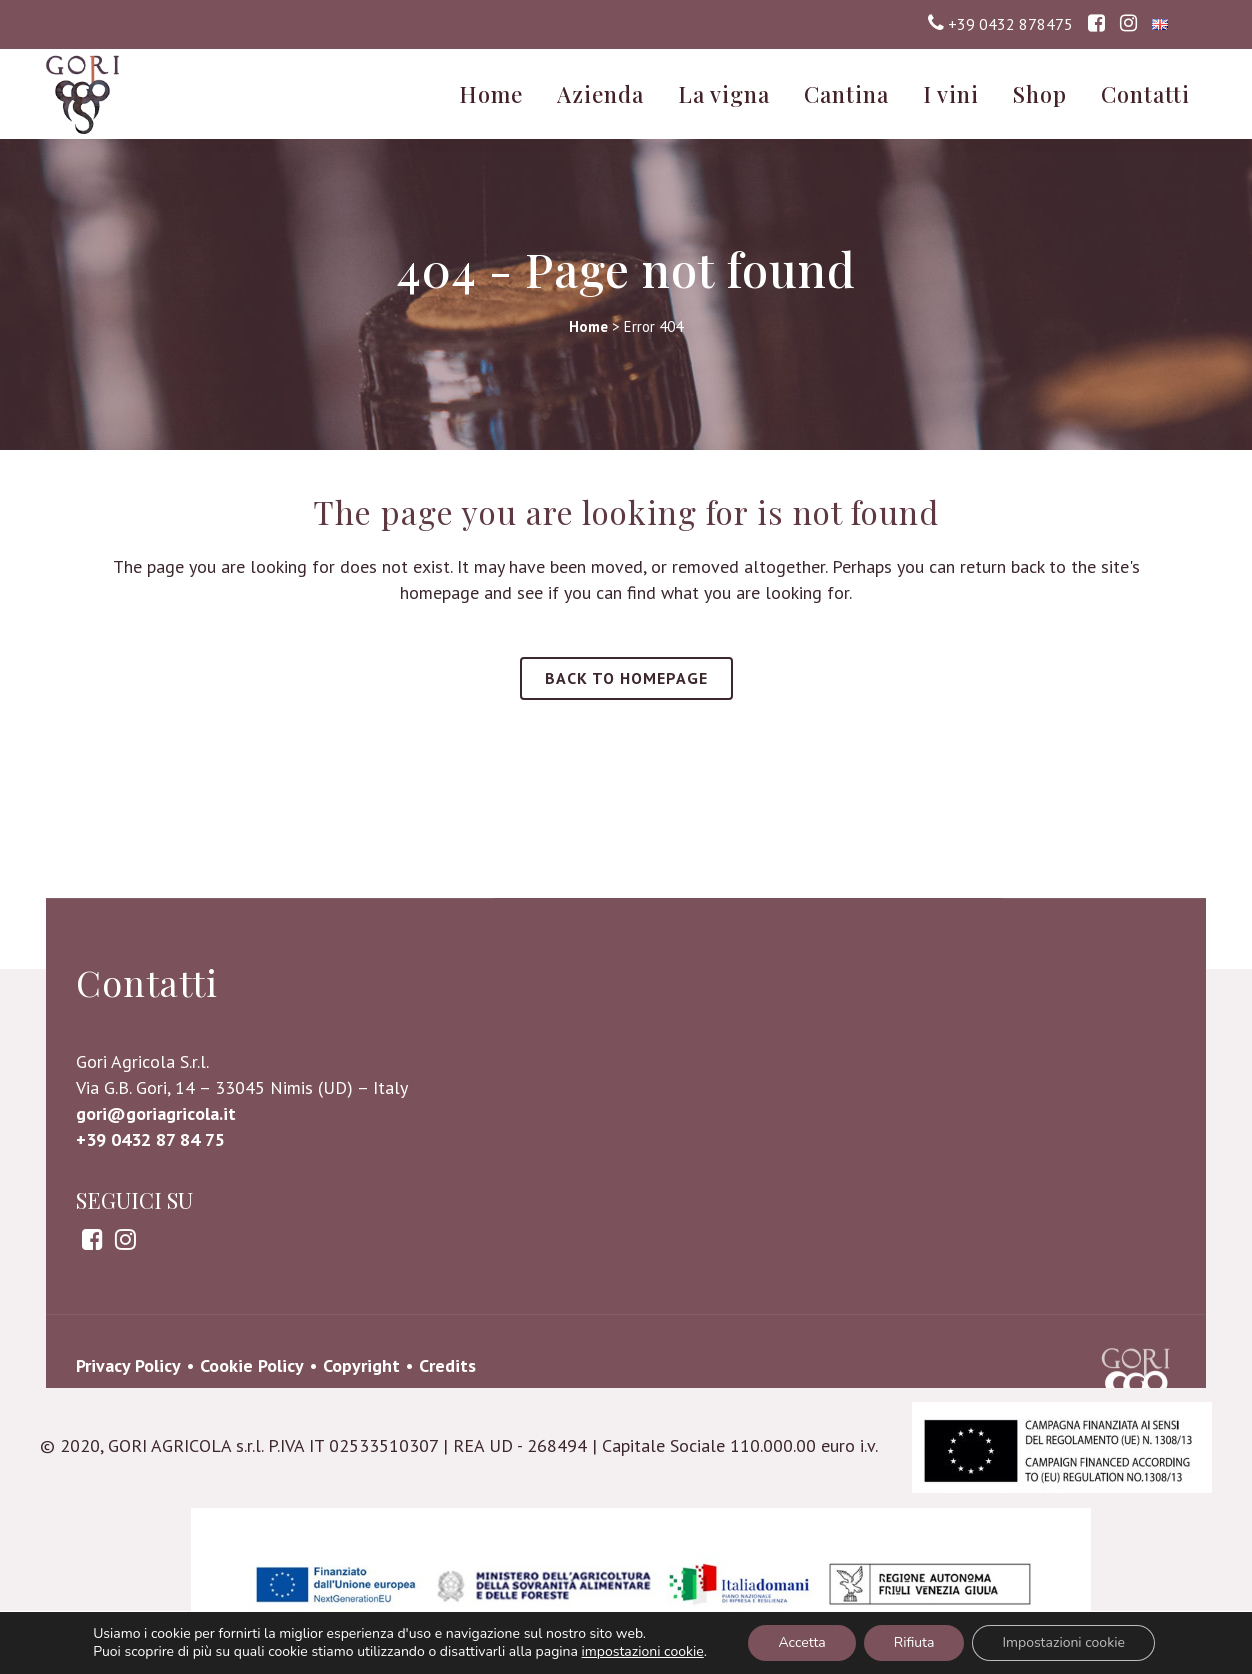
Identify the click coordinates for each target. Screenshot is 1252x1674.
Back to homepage (626, 678)
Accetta (801, 1642)
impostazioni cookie (643, 1652)
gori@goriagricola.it (156, 1276)
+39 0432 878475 (1010, 24)
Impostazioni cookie (1063, 1642)
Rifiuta (914, 1642)
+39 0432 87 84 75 (150, 1302)
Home (588, 326)
